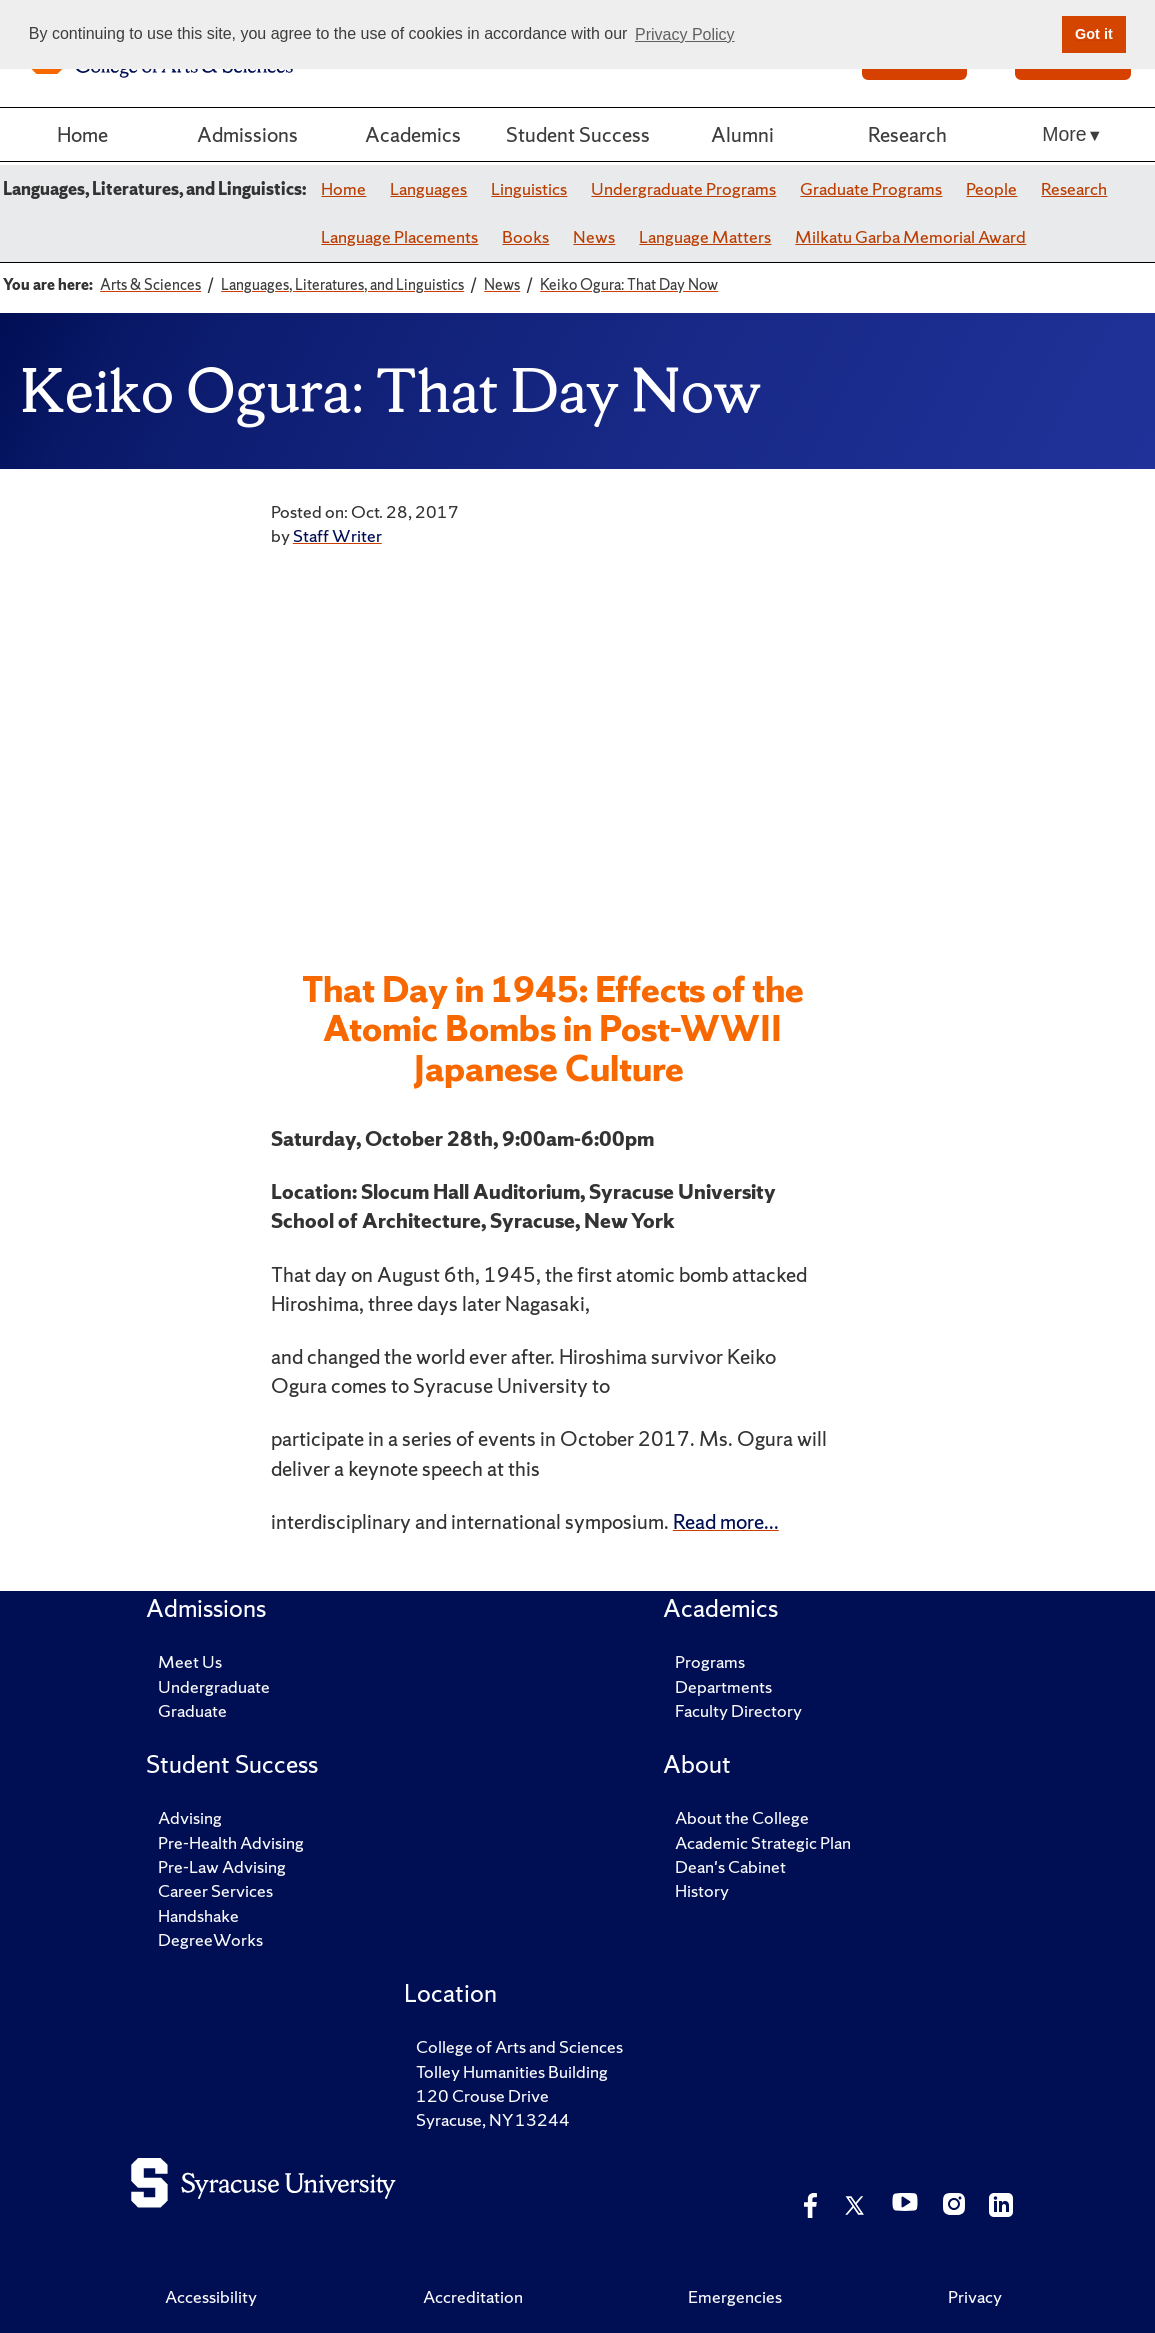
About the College (742, 1817)
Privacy (975, 2296)
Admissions (247, 134)
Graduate (192, 1710)
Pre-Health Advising (231, 1842)
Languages (428, 188)
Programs (710, 1661)
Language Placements (399, 236)
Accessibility (211, 2296)
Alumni (742, 134)
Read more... (726, 1521)
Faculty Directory (738, 1710)
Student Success (578, 134)
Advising (190, 1817)
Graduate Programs (871, 188)
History (702, 1890)
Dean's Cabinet (730, 1866)
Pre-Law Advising (222, 1866)
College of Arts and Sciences (519, 2046)
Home (82, 134)
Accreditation (473, 2296)
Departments (723, 1686)
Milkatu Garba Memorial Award (910, 236)
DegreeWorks (210, 1939)
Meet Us (190, 1661)
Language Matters (705, 236)
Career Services (215, 1890)
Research (907, 134)
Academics (413, 134)
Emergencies (735, 2296)
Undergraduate (214, 1686)
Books (525, 236)
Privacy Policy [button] (685, 34)
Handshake (198, 1915)
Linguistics (529, 188)
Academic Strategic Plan (763, 1842)
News (594, 236)
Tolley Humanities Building (512, 2071)
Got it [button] (1094, 34)
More (1064, 134)
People (991, 188)
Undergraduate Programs (683, 188)
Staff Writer (337, 535)
